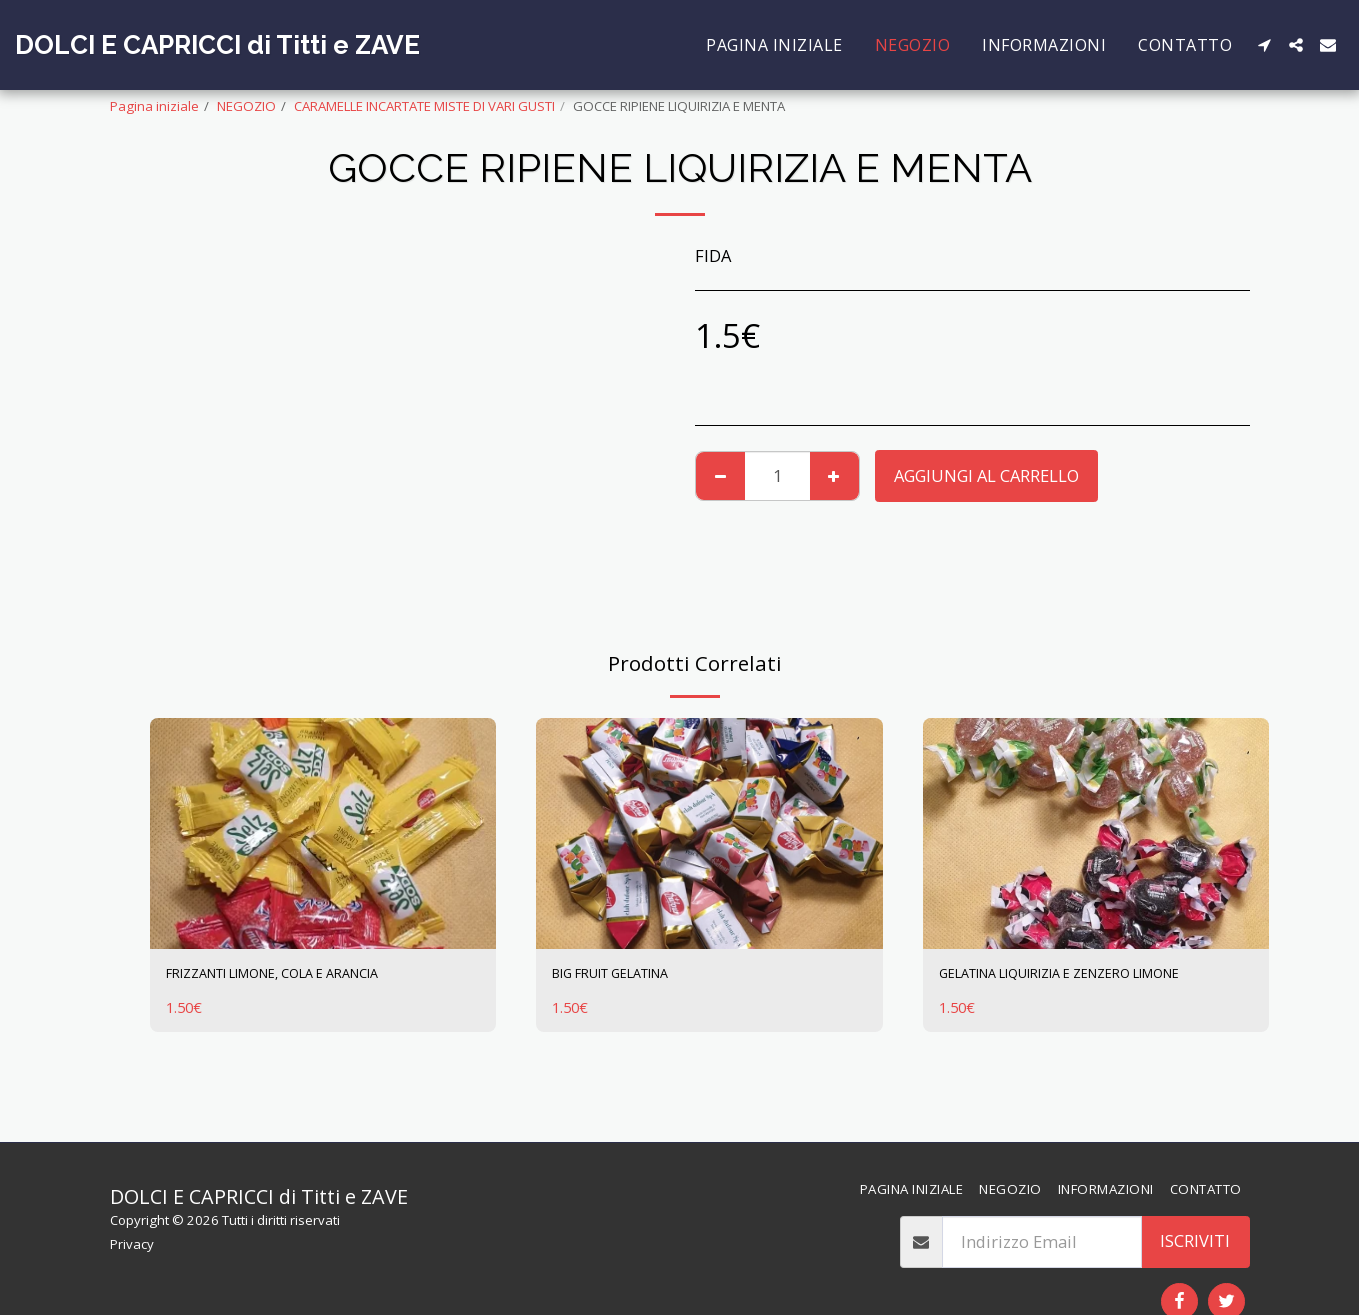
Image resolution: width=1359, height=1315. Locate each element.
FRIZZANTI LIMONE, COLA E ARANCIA (308, 976)
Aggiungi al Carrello (986, 475)
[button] (1264, 45)
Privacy (132, 1244)
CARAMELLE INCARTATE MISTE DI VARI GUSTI (424, 106)
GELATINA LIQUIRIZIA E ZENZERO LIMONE (1067, 989)
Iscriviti (1195, 1240)
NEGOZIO (246, 106)
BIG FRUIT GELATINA (632, 976)
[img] (323, 833)
